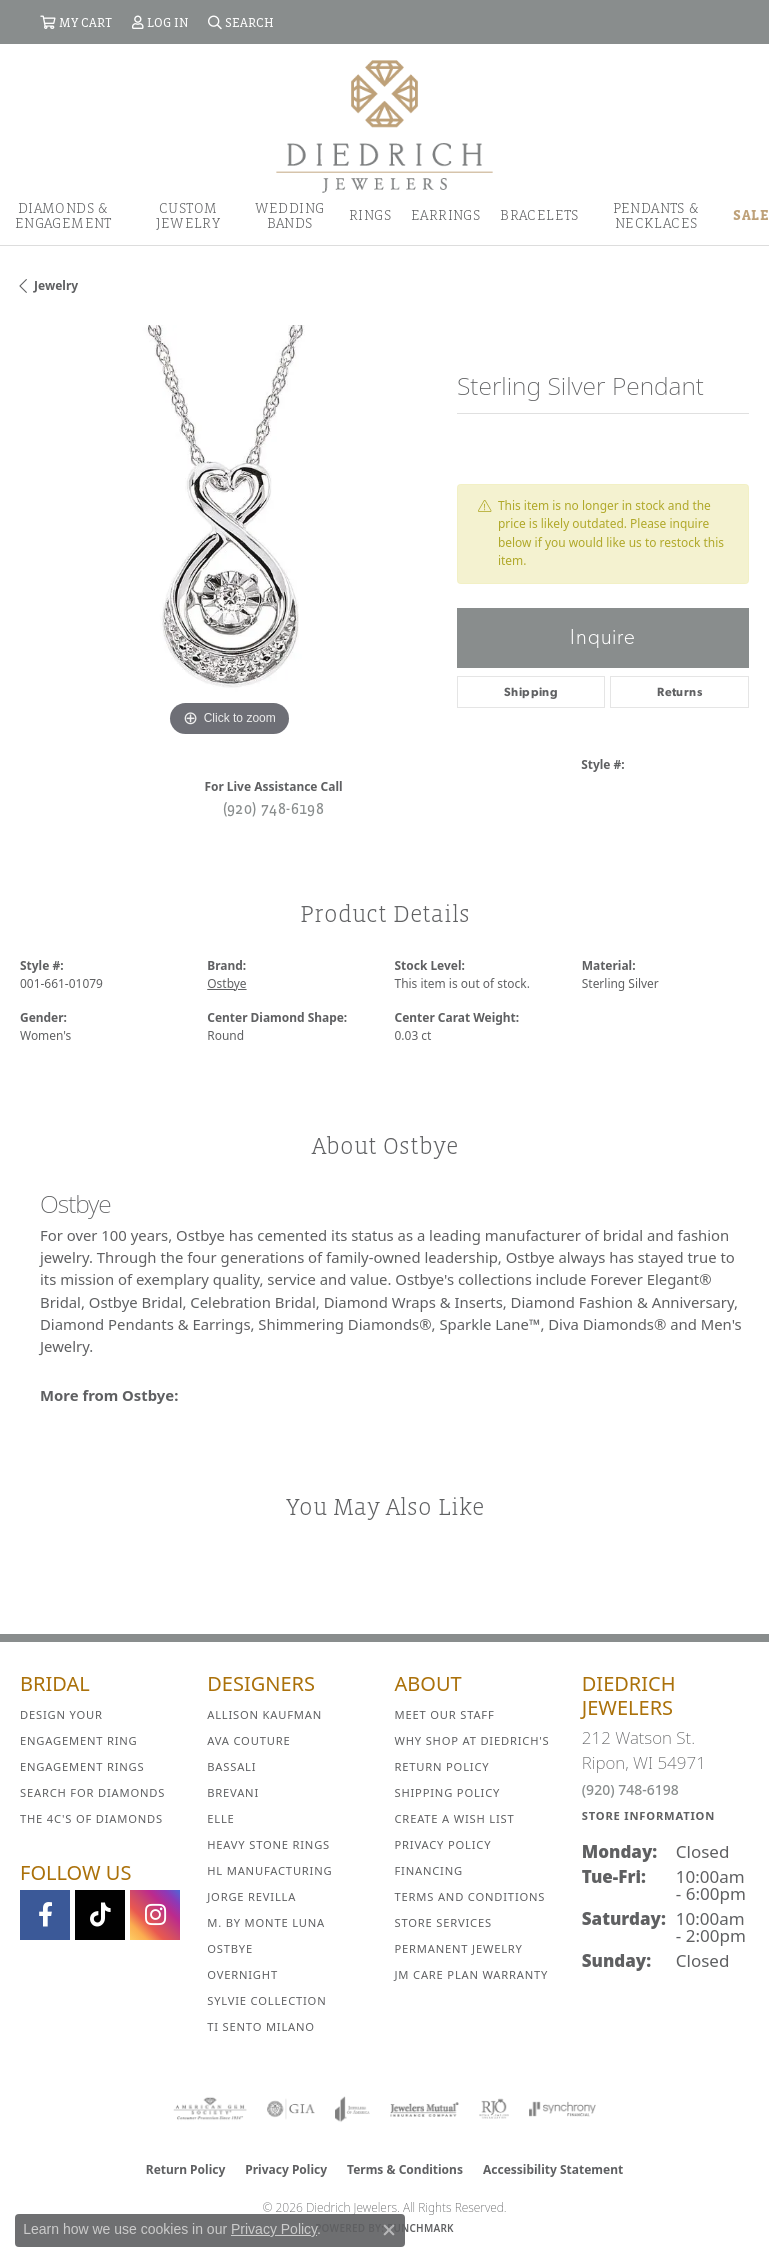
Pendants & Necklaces (656, 215)
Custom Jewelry (188, 215)
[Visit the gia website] (291, 2109)
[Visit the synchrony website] (562, 2109)
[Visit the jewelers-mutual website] (424, 2109)
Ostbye (226, 983)
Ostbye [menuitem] (230, 1948)
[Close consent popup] (389, 2230)
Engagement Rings (82, 1766)
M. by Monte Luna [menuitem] (266, 1922)
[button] (76, 22)
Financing (429, 1870)
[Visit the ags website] (210, 2109)
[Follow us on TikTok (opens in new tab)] (100, 1915)
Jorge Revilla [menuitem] (251, 1896)
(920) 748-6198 (274, 808)
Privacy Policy (443, 1844)
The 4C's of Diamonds (91, 1818)
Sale (751, 215)
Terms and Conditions (470, 1896)
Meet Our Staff (445, 1714)
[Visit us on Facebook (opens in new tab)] (45, 1915)
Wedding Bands (290, 215)
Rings (370, 215)
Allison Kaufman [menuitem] (264, 1714)
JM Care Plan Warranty (472, 1974)
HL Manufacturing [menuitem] (269, 1870)
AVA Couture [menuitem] (248, 1740)
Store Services (443, 1922)
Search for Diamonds (92, 1792)
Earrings (445, 215)
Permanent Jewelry (459, 1948)
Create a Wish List (455, 1818)
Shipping (531, 692)
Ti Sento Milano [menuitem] (261, 2026)
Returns (679, 692)
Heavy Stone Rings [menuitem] (268, 1844)
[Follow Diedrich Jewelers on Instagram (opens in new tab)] (155, 1915)
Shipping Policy (448, 1792)
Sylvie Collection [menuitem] (266, 2000)
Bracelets (539, 215)
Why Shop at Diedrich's (472, 1740)
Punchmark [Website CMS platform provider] (420, 2228)
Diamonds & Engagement (63, 215)
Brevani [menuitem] (233, 1792)
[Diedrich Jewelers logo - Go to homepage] (384, 125)
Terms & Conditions (405, 2169)
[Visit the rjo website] (494, 2109)
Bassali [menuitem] (231, 1766)
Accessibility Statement (553, 2169)
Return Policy (442, 1766)
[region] (228, 533)
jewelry (56, 285)
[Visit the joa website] (352, 2109)
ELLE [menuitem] (220, 1818)
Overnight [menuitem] (242, 1974)
